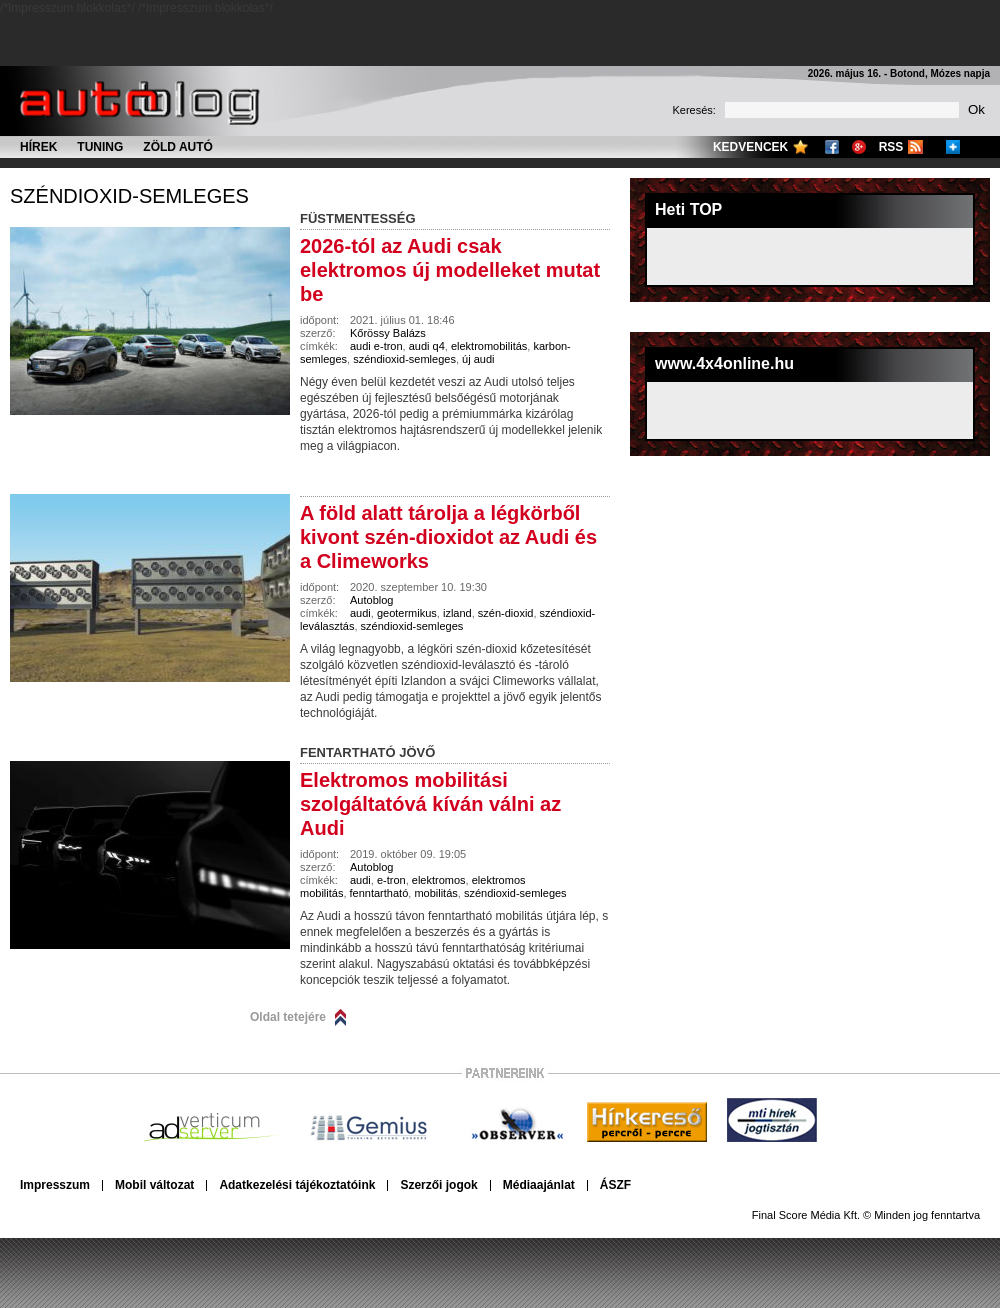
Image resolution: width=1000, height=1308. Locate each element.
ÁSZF (615, 1185)
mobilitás (435, 893)
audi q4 (427, 346)
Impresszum (55, 1185)
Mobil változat (154, 1185)
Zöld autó (178, 147)
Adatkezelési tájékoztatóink (297, 1185)
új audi (478, 359)
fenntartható (379, 893)
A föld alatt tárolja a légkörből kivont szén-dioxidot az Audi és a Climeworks (448, 537)
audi (360, 613)
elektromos (439, 880)
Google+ (859, 147)
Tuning (100, 147)
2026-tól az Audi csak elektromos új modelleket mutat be (450, 270)
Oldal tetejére (288, 1017)
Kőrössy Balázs (388, 333)
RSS (891, 147)
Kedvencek (750, 147)
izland (457, 613)
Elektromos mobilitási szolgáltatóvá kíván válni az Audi (430, 804)
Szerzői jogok (438, 1185)
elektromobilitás (489, 346)
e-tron (391, 880)
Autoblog (371, 600)
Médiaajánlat (539, 1185)
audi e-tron (376, 346)
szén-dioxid (506, 613)
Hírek (38, 147)
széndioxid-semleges (129, 196)
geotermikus (407, 613)
